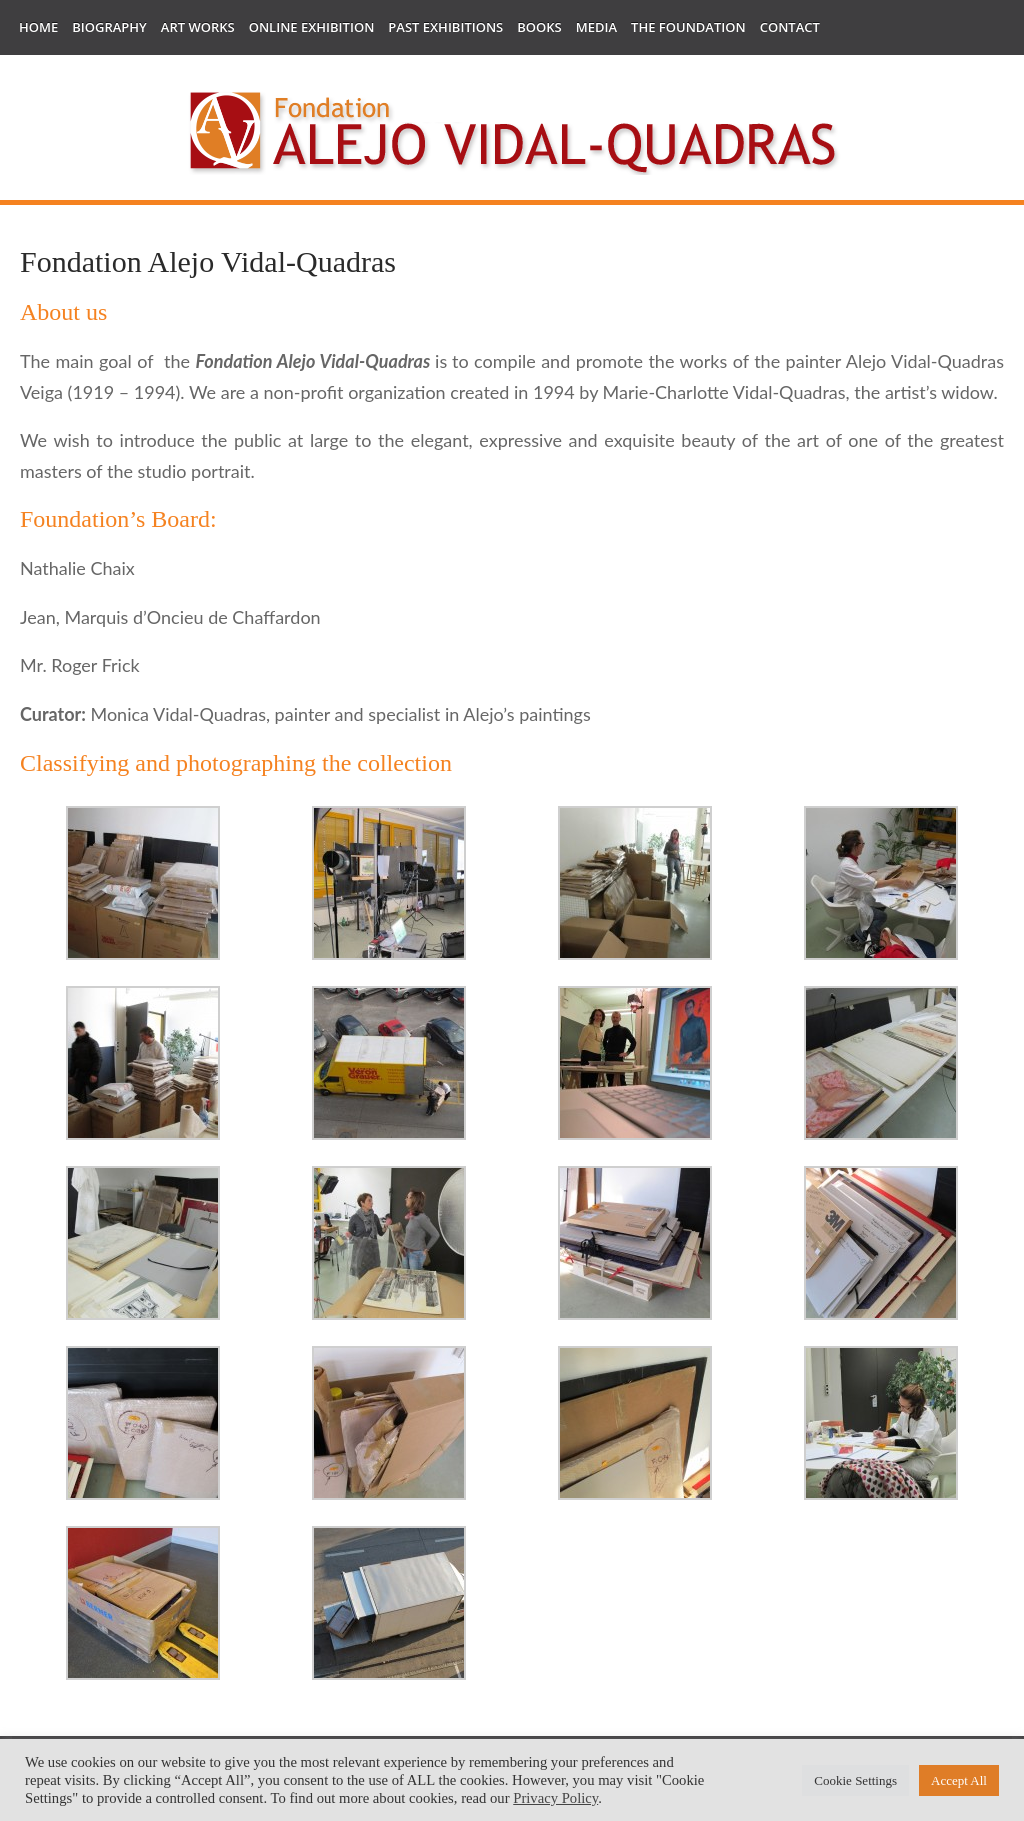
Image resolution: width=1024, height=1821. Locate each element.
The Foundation (688, 27)
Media (596, 27)
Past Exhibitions (445, 27)
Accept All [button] (959, 1780)
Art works (198, 27)
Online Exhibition (312, 27)
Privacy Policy (555, 1798)
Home (38, 27)
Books (539, 27)
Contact (790, 27)
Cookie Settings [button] (855, 1780)
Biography (109, 27)
